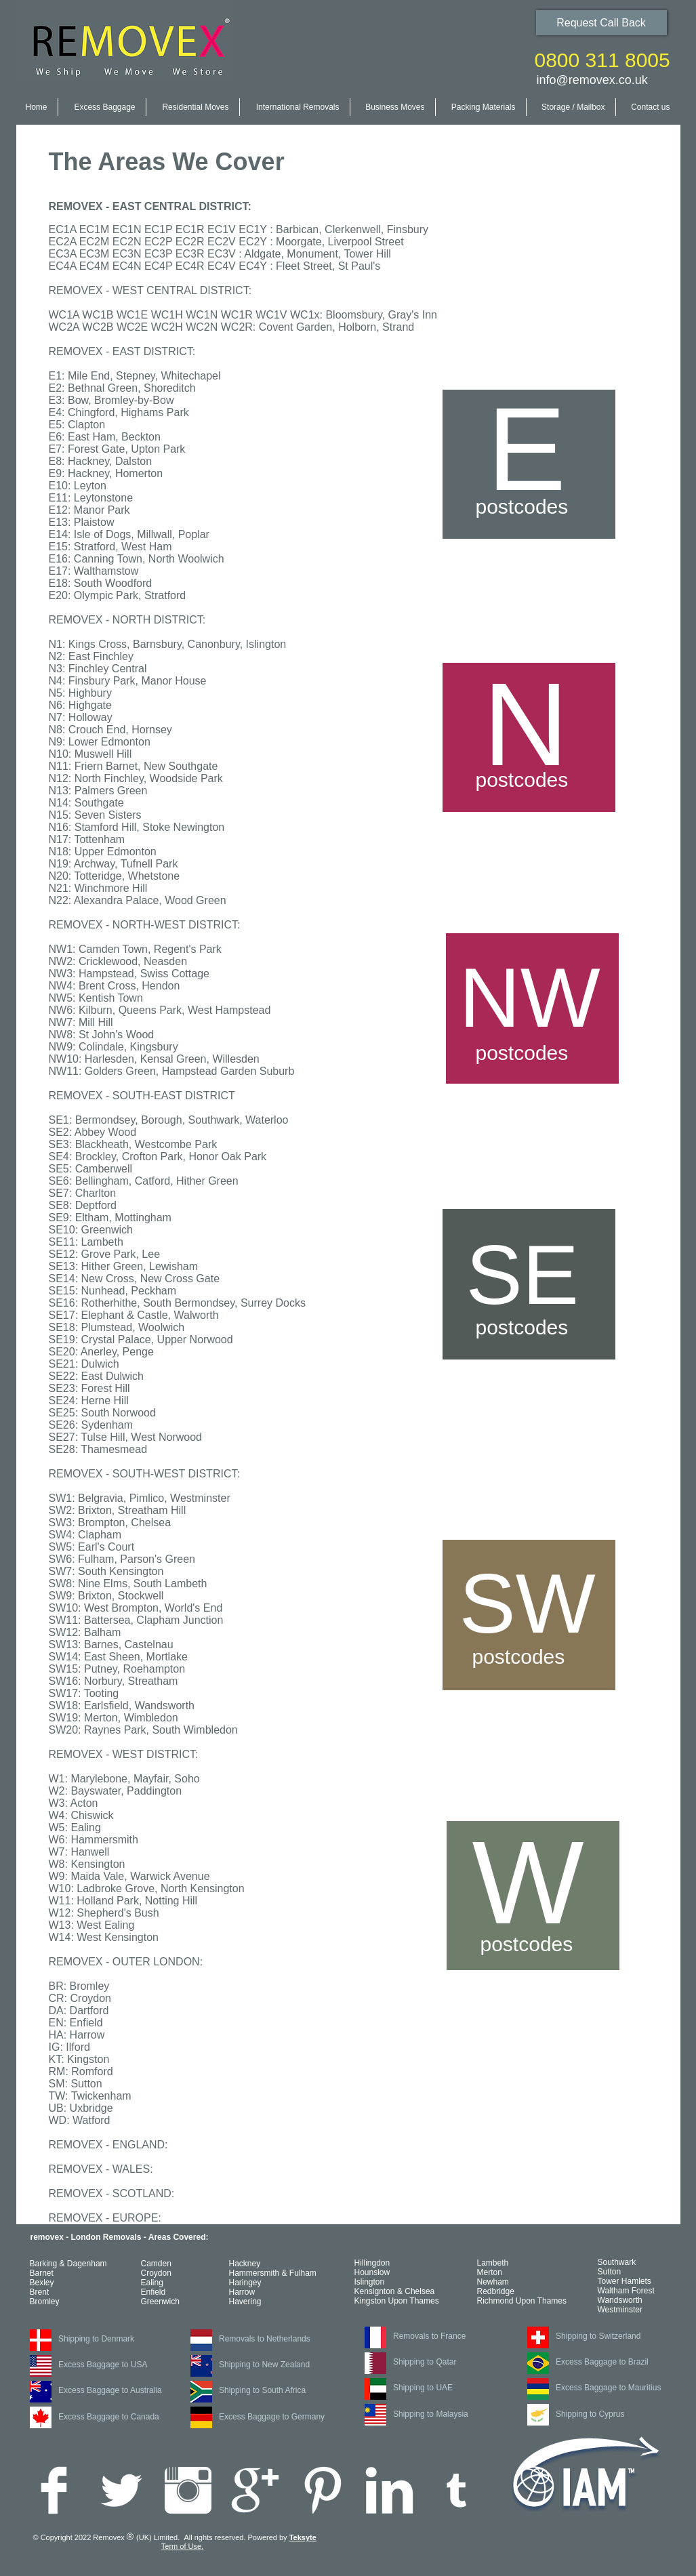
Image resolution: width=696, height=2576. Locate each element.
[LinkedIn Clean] (389, 2490)
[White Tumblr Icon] (456, 2490)
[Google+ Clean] (255, 2490)
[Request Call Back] (601, 22)
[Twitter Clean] (121, 2490)
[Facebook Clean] (54, 2490)
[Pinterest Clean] (322, 2490)
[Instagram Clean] (188, 2490)
